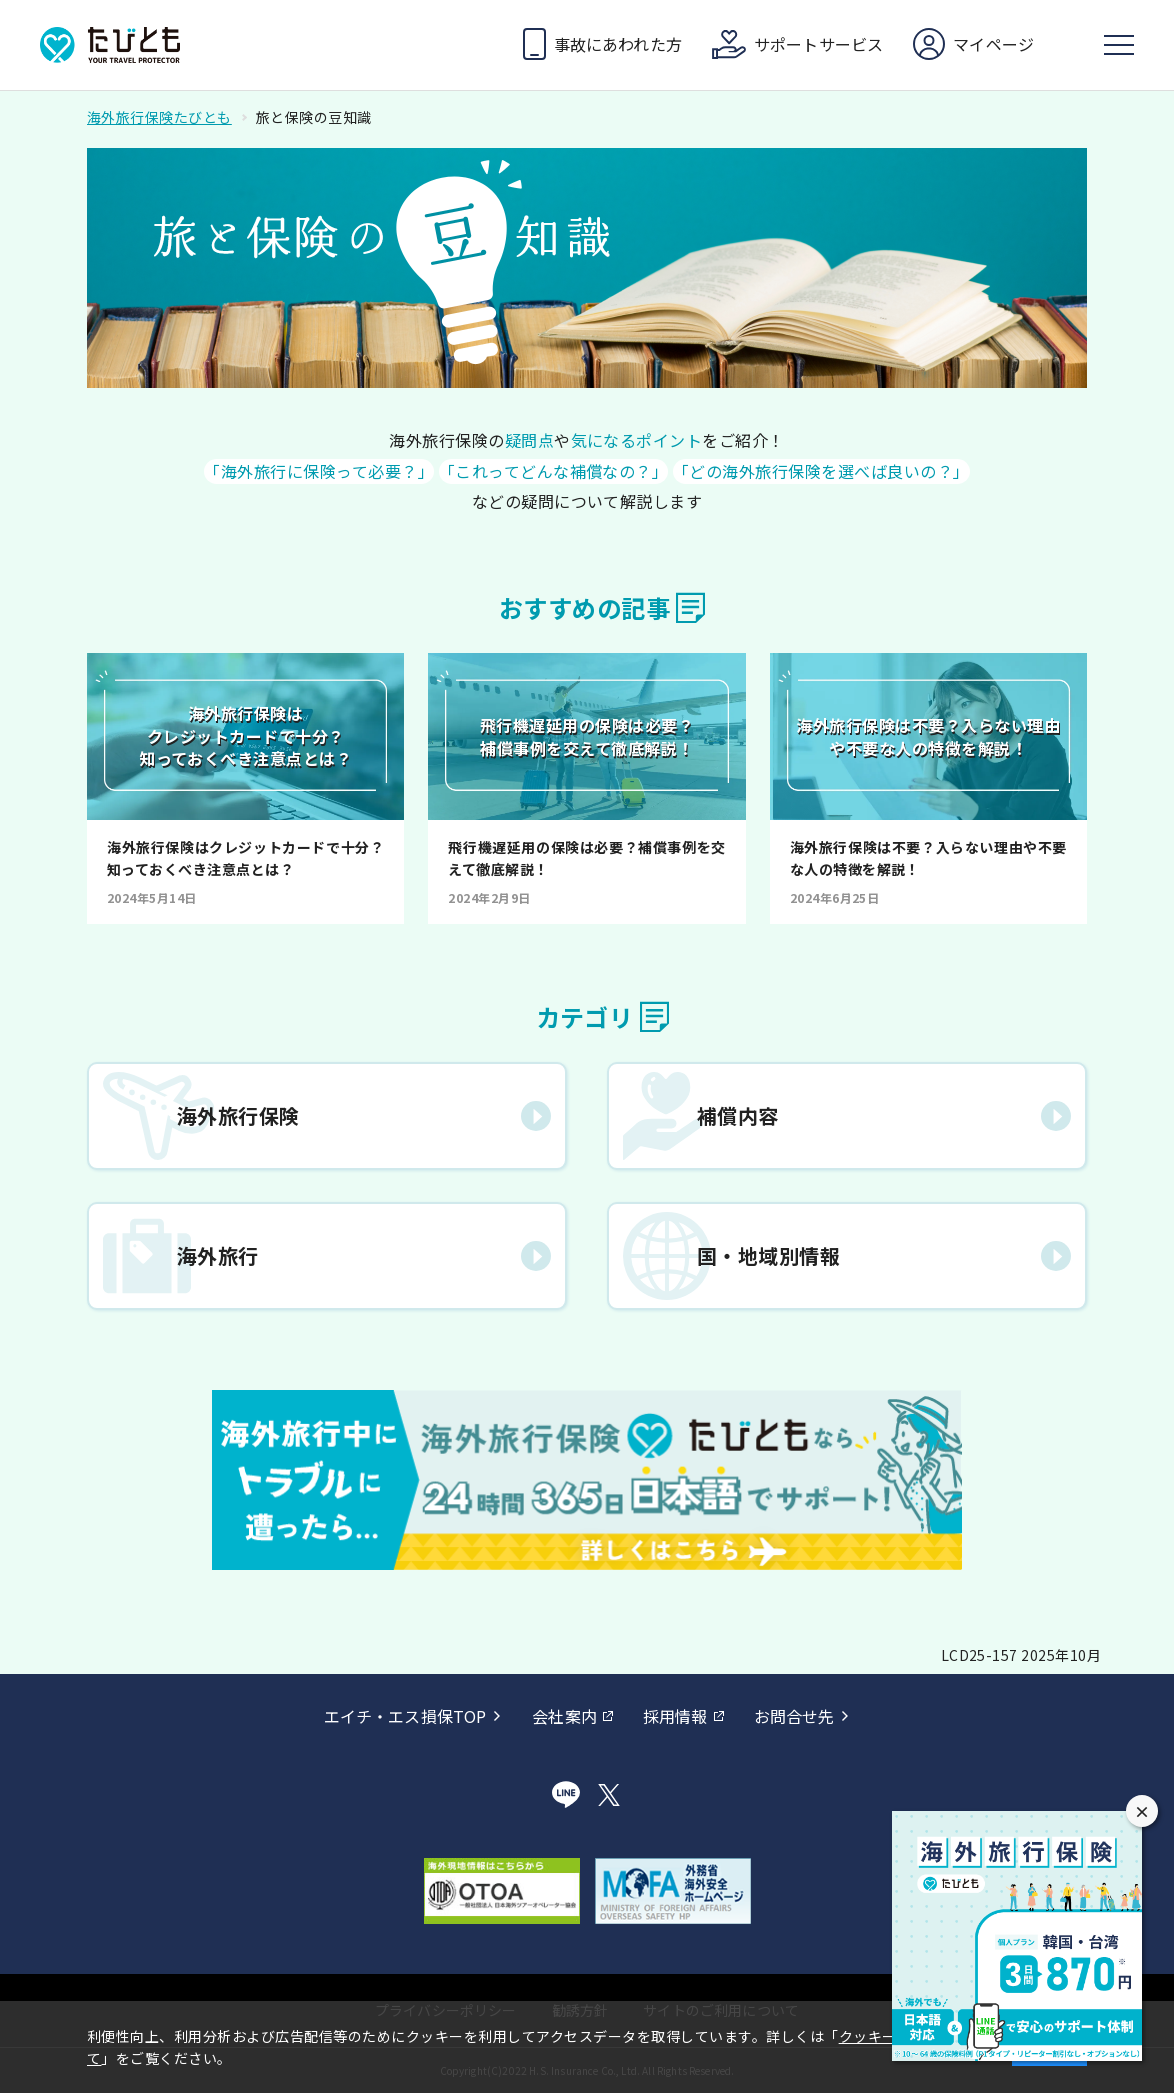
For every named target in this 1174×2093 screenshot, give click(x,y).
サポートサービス (818, 44)
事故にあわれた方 (618, 44)
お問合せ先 (794, 1716)
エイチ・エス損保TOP (405, 1716)
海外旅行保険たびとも (159, 117)
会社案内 (564, 1716)
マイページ (993, 44)
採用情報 (675, 1716)
